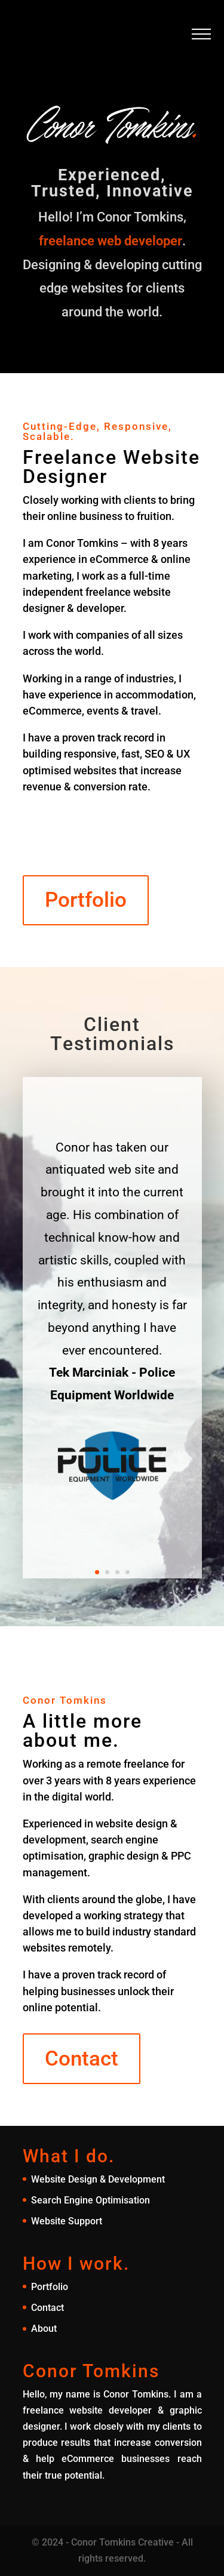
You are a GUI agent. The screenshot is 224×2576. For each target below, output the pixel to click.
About (44, 2328)
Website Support (66, 2221)
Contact (81, 2058)
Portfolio (86, 900)
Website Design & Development (98, 2179)
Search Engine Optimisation (90, 2200)
